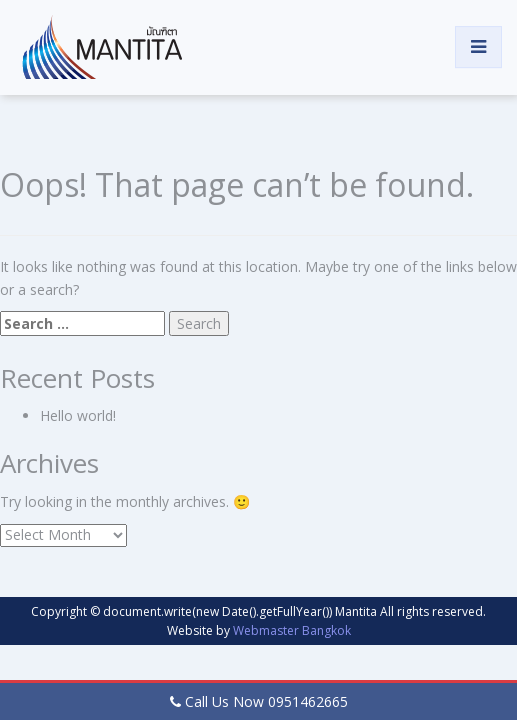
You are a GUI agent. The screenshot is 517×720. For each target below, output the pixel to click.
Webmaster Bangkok (292, 630)
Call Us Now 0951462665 (266, 701)
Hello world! (78, 415)
